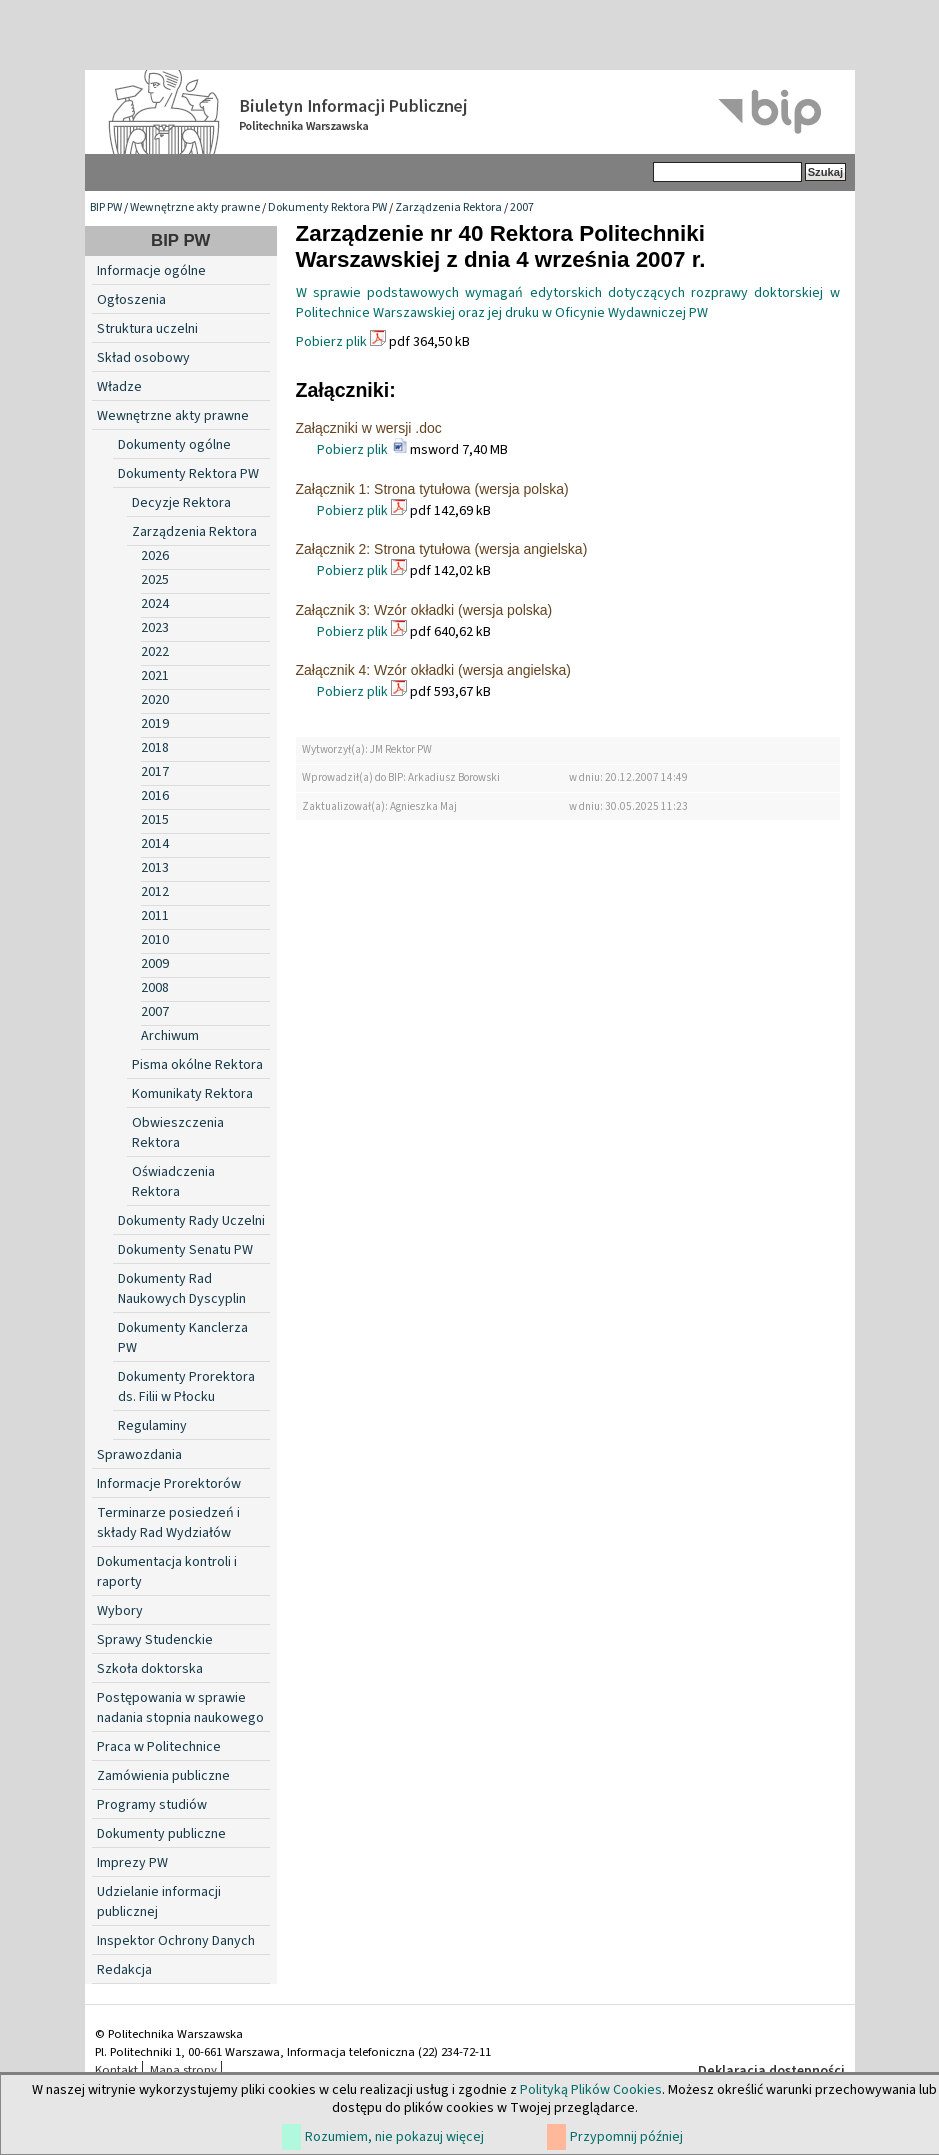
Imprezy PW (132, 1863)
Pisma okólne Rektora (197, 1065)
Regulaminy (152, 1426)
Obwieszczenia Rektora (178, 1133)
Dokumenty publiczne (161, 1834)
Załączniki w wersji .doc (369, 428)
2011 (155, 916)
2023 (155, 628)
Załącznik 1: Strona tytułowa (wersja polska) (432, 489)
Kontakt (116, 2070)
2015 (155, 820)
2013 (155, 868)
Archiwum (170, 1036)
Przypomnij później (626, 2137)
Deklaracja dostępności (771, 2071)
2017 (155, 772)
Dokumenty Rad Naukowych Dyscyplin (182, 1289)
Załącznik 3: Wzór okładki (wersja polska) (424, 610)
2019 (155, 724)
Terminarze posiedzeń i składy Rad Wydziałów (168, 1523)
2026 (155, 556)
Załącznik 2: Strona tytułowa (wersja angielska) (442, 549)
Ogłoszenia (131, 300)
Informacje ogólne (151, 271)
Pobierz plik (331, 342)
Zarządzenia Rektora (448, 207)
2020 (155, 700)
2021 (155, 676)
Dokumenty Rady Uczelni (191, 1221)
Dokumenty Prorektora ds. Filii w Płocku (186, 1387)
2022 (155, 652)
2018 (155, 748)
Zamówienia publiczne (163, 1776)
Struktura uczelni (147, 329)
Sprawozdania (139, 1455)
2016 (155, 796)
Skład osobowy (143, 358)
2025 (155, 580)
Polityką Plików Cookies (591, 2090)
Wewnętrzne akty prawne (195, 207)
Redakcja (124, 1970)
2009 (155, 964)
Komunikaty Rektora (192, 1094)
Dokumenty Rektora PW (327, 207)
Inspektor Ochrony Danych (176, 1941)
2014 (155, 844)
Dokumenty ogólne (174, 445)
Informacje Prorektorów (169, 1484)
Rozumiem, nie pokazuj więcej (394, 2137)
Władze (119, 387)
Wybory (120, 1611)
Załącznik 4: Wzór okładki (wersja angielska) (433, 670)
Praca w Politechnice (159, 1747)
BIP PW (106, 207)
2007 (522, 207)
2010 (155, 940)
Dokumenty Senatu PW (185, 1250)
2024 (155, 604)
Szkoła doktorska (150, 1669)
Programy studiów (152, 1805)
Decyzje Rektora (181, 503)
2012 (155, 892)
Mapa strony (183, 2070)
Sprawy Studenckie (155, 1640)
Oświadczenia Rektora (173, 1182)
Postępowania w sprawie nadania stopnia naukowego (180, 1708)
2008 (155, 988)
